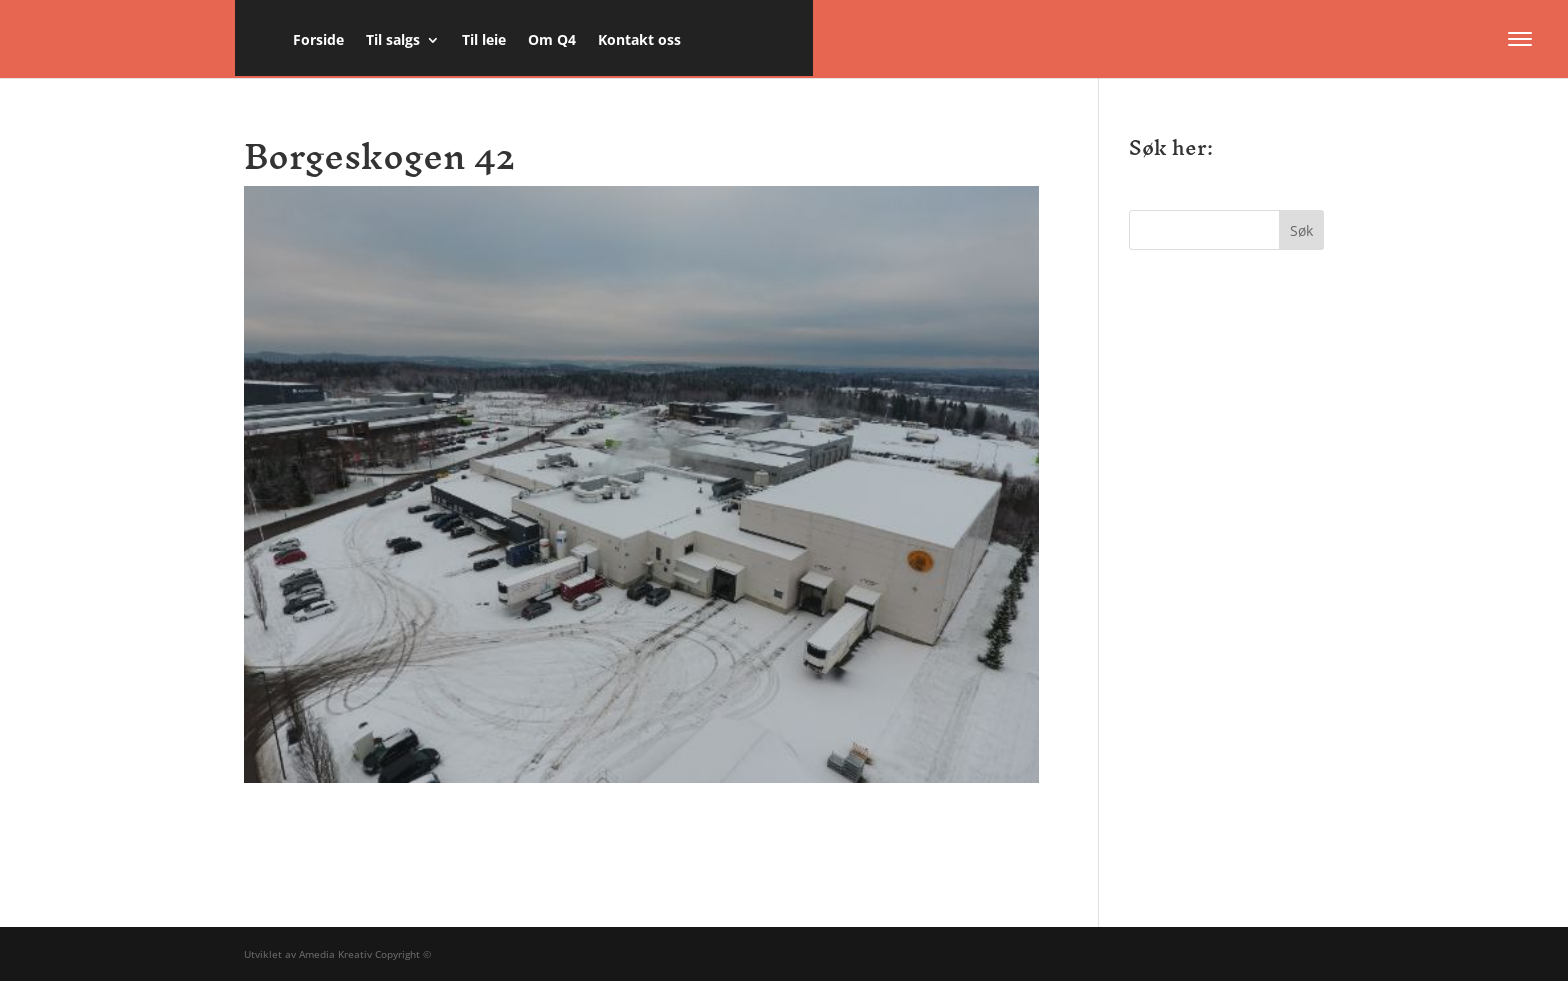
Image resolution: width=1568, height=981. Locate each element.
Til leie (484, 41)
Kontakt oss (639, 41)
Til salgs (393, 41)
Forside (318, 41)
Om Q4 (552, 41)
